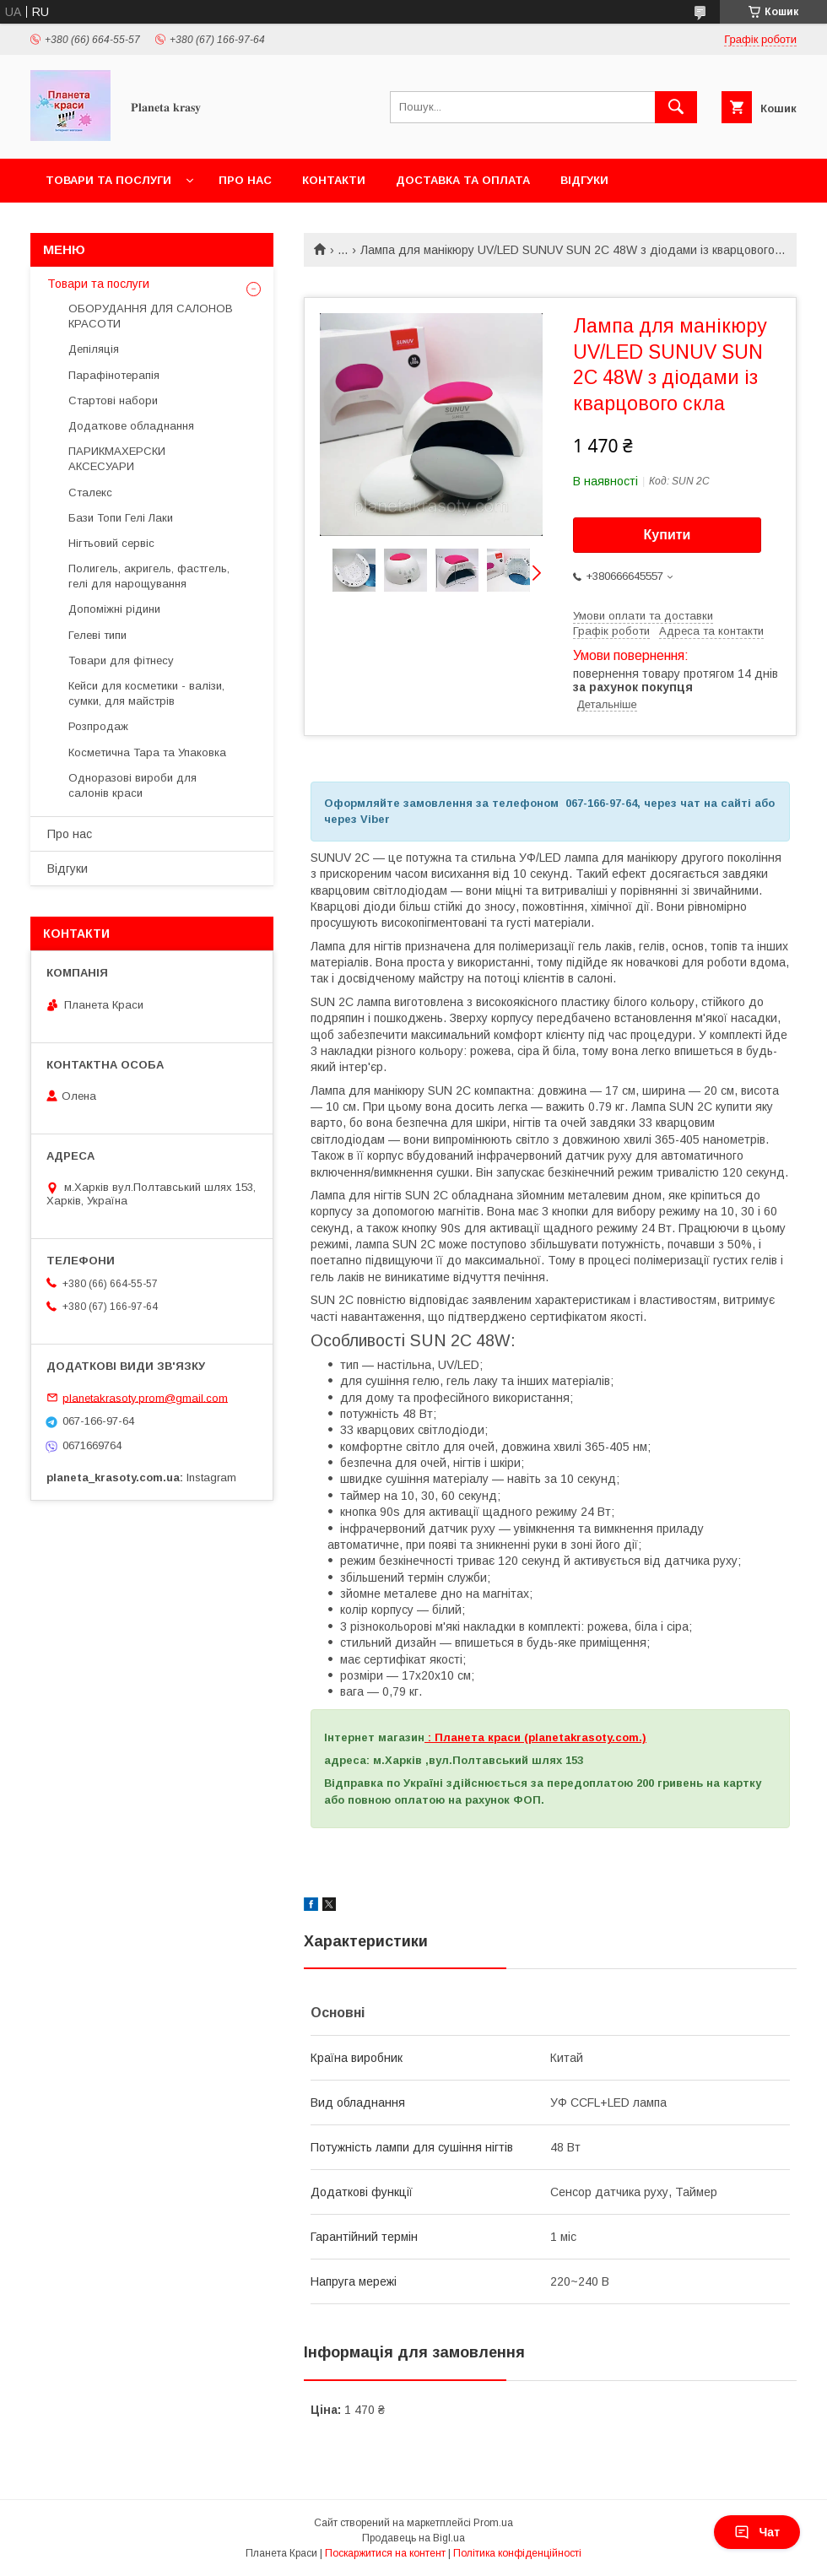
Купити (667, 535)
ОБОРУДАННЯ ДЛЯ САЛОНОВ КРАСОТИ (150, 316)
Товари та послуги (108, 180)
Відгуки (584, 180)
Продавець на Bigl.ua (413, 2538)
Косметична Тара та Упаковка (147, 752)
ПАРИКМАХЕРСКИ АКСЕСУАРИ (116, 459)
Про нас (245, 180)
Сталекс (90, 492)
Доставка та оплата (463, 180)
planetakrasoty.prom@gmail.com (145, 1397)
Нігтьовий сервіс (111, 543)
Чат (757, 2532)
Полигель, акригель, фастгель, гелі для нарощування (149, 576)
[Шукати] (676, 107)
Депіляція (93, 349)
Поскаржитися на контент (385, 2553)
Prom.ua (493, 2523)
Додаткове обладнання (131, 425)
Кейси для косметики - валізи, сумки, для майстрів (146, 693)
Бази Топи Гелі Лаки (120, 517)
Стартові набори (113, 400)
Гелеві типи (97, 635)
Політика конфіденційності (517, 2553)
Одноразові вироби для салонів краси (132, 785)
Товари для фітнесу (121, 660)
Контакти (333, 180)
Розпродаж (98, 726)
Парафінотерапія (113, 375)
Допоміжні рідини (114, 609)
